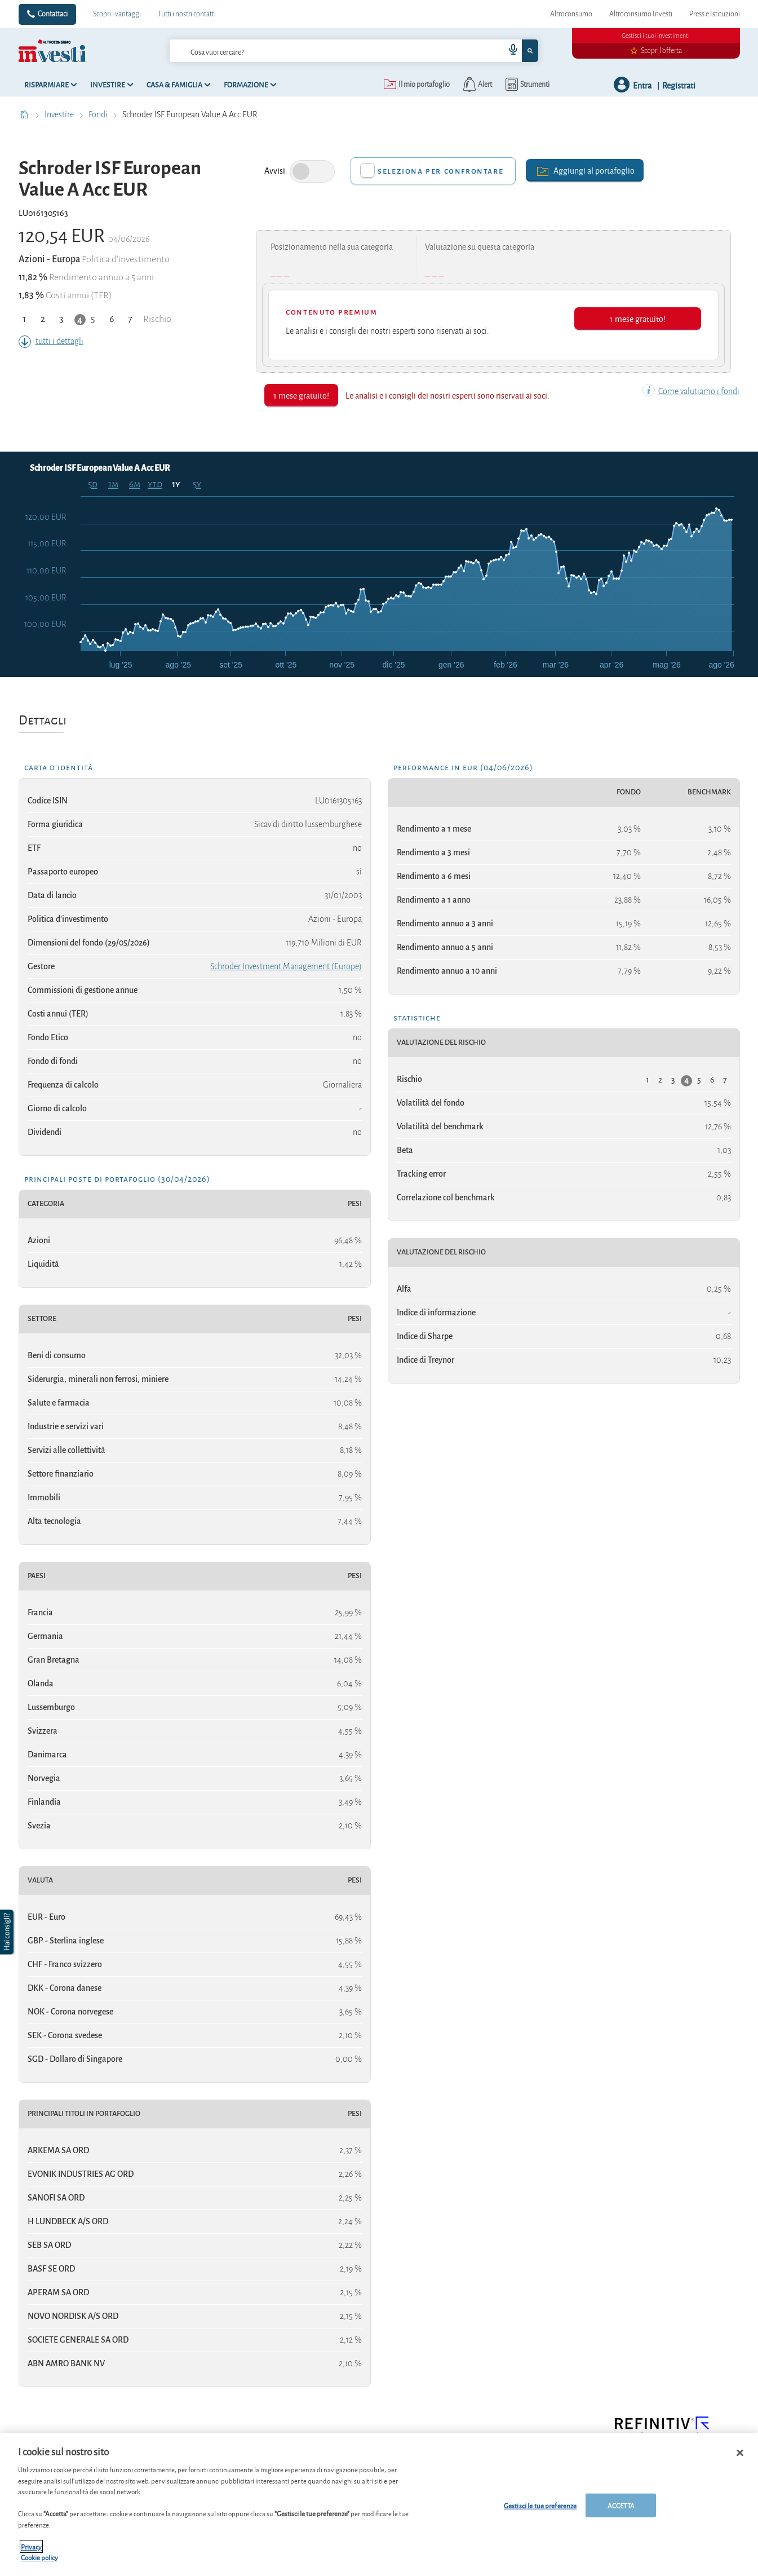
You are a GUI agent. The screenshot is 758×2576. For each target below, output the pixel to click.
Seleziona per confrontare (440, 170)
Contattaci (53, 14)
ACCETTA (621, 2505)
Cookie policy (39, 2557)
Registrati (678, 85)
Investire (60, 114)
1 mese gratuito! (638, 318)
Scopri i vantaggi (117, 14)
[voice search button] (508, 50)
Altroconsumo (571, 14)
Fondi (98, 114)
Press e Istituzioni (714, 14)
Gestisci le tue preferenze (540, 2505)
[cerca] (319, 50)
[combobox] (354, 50)
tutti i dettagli (51, 341)
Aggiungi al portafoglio (585, 170)
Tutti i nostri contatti (187, 14)
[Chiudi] (740, 2453)
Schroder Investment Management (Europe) (286, 966)
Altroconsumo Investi (640, 14)
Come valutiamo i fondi (690, 391)
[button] (8, 1932)
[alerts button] (476, 84)
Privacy (31, 2546)
